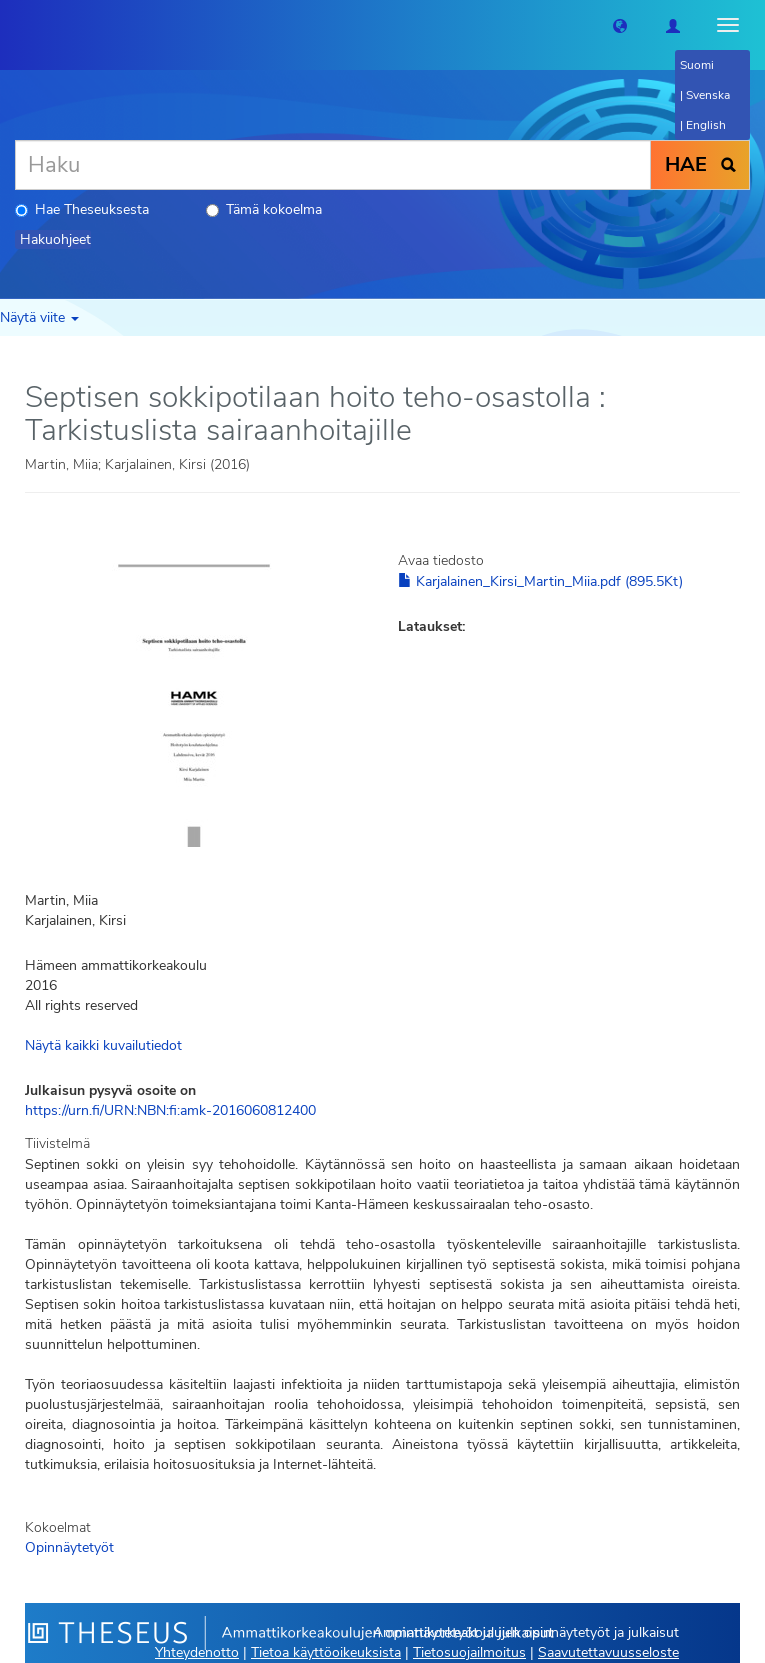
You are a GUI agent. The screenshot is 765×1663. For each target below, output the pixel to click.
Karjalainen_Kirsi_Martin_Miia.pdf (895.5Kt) (540, 581)
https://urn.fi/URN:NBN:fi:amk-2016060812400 (170, 1110)
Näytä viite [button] (39, 317)
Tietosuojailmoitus (469, 1652)
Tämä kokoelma (264, 209)
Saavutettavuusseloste (608, 1652)
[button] (620, 25)
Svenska (708, 95)
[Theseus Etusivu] (15, 25)
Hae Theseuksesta (82, 209)
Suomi (697, 65)
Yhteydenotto (197, 1652)
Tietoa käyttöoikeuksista (326, 1652)
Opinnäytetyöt (69, 1547)
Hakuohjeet (55, 239)
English (706, 125)
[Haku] (333, 165)
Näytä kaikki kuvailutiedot (103, 1045)
